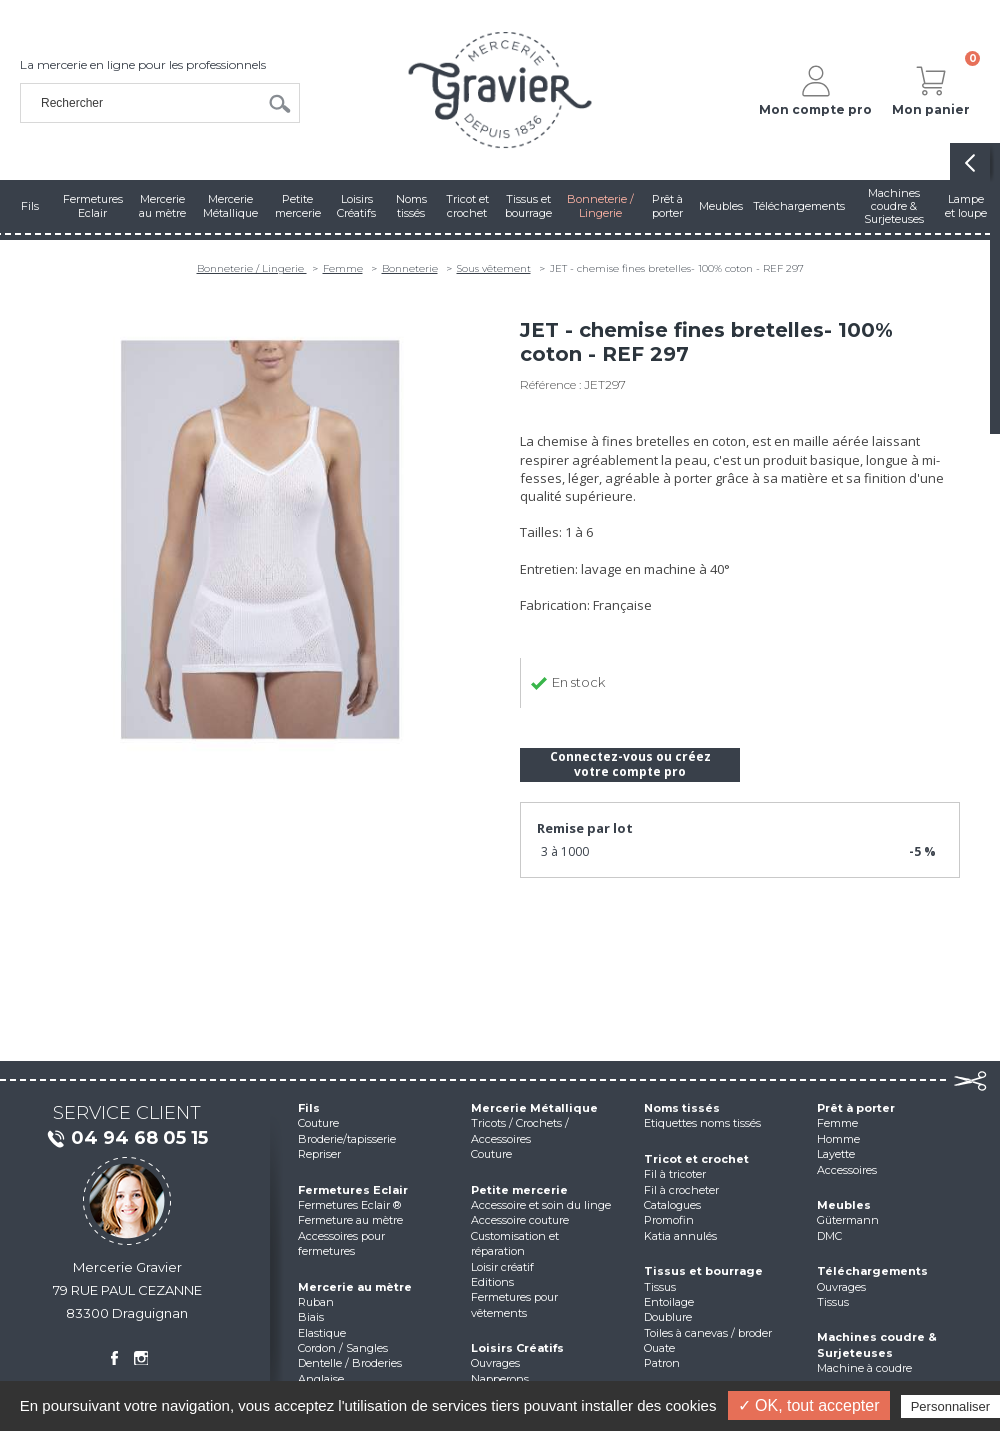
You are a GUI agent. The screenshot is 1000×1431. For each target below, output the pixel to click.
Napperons (500, 1379)
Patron (662, 1363)
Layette (836, 1154)
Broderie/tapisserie (347, 1139)
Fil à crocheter (681, 1190)
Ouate (659, 1348)
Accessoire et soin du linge (541, 1205)
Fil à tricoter (675, 1174)
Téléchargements (872, 1271)
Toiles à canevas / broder (708, 1333)
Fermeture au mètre (350, 1220)
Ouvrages (495, 1363)
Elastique (322, 1333)
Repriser (319, 1154)
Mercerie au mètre (355, 1287)
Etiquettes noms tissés (702, 1123)
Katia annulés (680, 1236)
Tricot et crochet (696, 1159)
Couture (318, 1123)
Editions (492, 1282)
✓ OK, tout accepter (809, 1405)
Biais (311, 1317)
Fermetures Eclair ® (349, 1205)
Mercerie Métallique (534, 1108)
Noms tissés (682, 1108)
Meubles (844, 1205)
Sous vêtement (494, 268)
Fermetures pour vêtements (514, 1304)
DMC (829, 1236)
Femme (343, 268)
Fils (309, 1108)
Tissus (660, 1287)
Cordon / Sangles (343, 1348)
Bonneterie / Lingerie (252, 268)
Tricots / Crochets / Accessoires (520, 1130)
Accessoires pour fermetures (341, 1243)
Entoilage (669, 1302)
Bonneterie (410, 268)
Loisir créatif (502, 1267)
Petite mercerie (519, 1190)
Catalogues (672, 1205)
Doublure (668, 1317)
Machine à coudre (864, 1368)
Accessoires (847, 1170)
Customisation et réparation (515, 1243)
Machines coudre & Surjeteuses (877, 1344)
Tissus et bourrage (703, 1271)
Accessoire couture (520, 1220)
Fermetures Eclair (353, 1190)
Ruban (316, 1302)
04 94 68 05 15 (127, 1139)
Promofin (669, 1220)
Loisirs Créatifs (517, 1348)
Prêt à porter (856, 1108)
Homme (838, 1139)
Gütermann (848, 1220)
